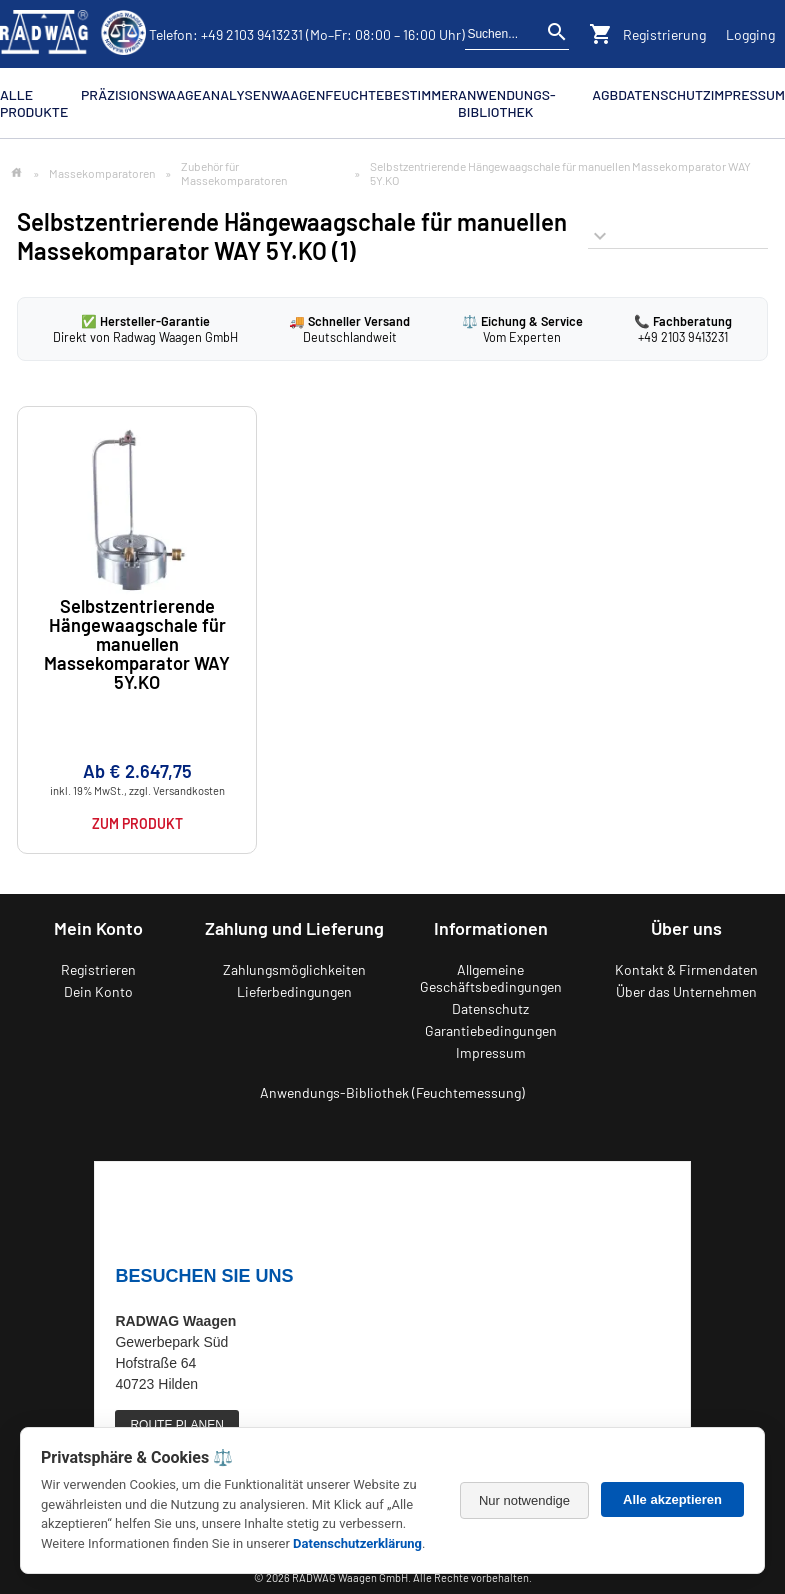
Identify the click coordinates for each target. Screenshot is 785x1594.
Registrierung (664, 34)
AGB (605, 94)
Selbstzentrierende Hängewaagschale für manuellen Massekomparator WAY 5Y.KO (137, 645)
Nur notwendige (524, 1500)
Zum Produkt (137, 823)
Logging (750, 34)
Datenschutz (664, 94)
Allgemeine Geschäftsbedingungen (491, 978)
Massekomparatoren (102, 173)
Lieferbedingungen (294, 991)
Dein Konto (98, 991)
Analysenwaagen (263, 94)
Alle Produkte (34, 103)
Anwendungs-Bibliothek (506, 103)
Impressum (748, 94)
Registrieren (98, 969)
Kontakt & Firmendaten (686, 969)
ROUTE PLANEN (176, 1425)
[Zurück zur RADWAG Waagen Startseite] (73, 34)
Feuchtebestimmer (391, 94)
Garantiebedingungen (491, 1030)
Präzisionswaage (141, 94)
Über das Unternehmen (686, 991)
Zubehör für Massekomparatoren (234, 173)
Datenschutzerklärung (357, 1543)
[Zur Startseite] (16, 173)
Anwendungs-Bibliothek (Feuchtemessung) (392, 1092)
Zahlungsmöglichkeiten (294, 969)
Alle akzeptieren (672, 1499)
